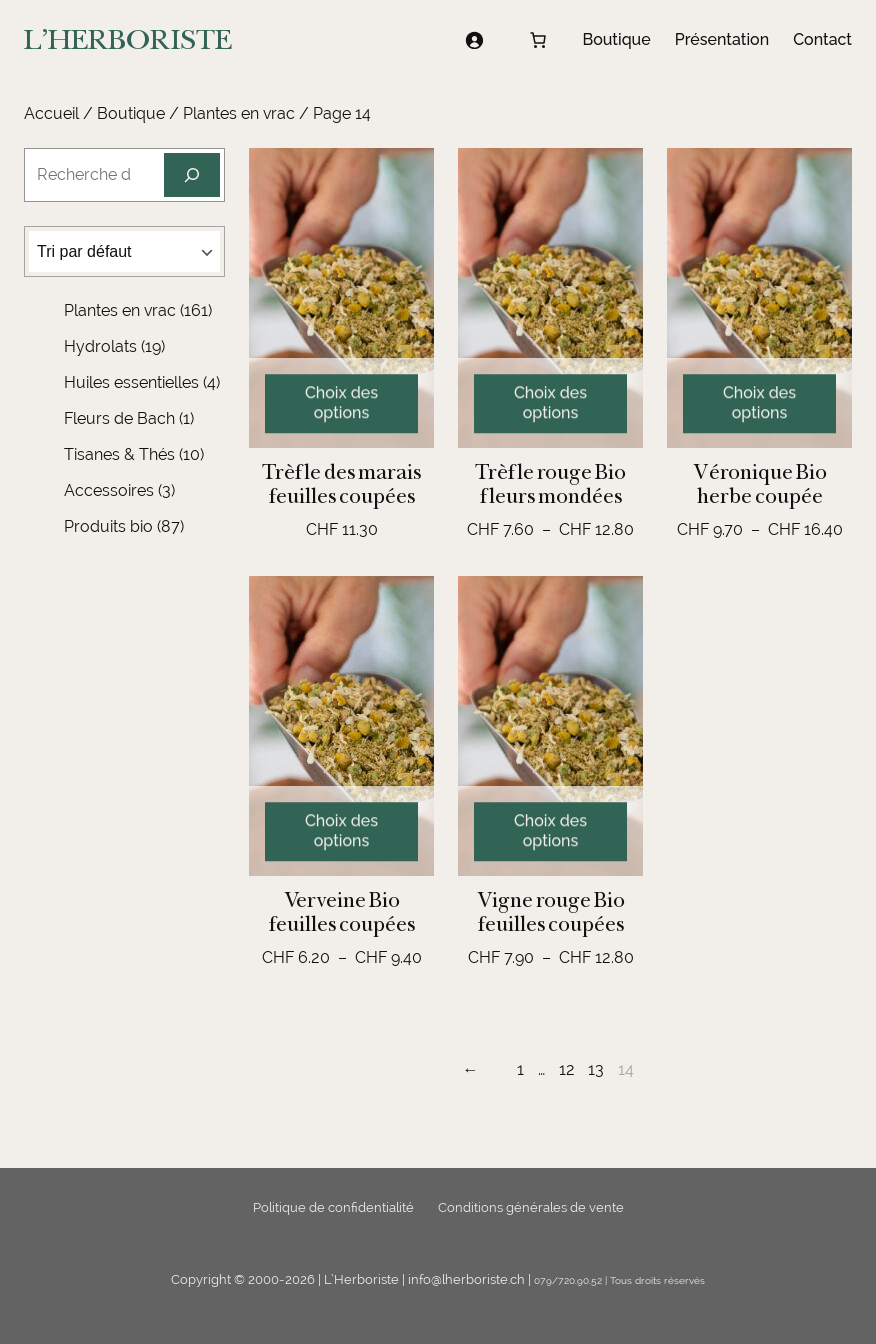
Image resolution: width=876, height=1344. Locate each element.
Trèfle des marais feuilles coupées (341, 484)
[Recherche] (192, 175)
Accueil (51, 113)
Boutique (131, 113)
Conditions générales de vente (531, 1207)
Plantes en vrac (239, 113)
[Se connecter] (474, 40)
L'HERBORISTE (128, 39)
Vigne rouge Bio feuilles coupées (551, 912)
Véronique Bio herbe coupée (760, 484)
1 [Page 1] (520, 1069)
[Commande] (124, 251)
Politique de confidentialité (333, 1207)
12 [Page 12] (567, 1069)
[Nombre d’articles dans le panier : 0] (538, 40)
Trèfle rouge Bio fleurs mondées (550, 484)
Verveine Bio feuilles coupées (342, 912)
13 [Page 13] (596, 1069)
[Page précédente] (476, 1070)
